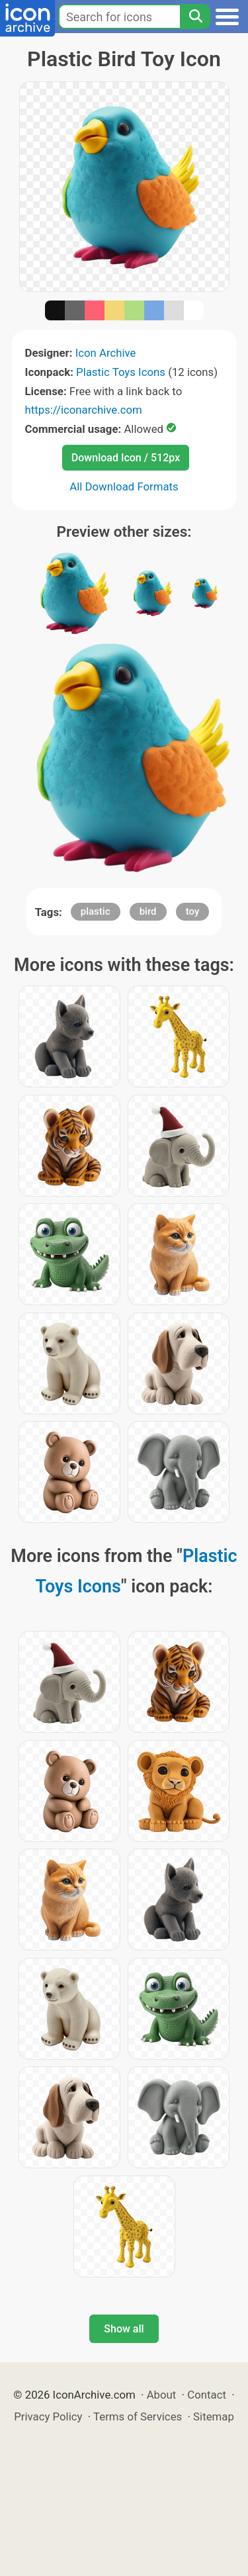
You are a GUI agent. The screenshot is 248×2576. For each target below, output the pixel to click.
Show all (124, 2329)
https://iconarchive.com (83, 409)
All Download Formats (124, 486)
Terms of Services (137, 2416)
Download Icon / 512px (125, 457)
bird (148, 911)
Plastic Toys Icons (120, 372)
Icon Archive (105, 352)
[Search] (195, 16)
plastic (95, 911)
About (162, 2394)
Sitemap (213, 2416)
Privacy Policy (48, 2416)
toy (193, 911)
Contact (206, 2394)
